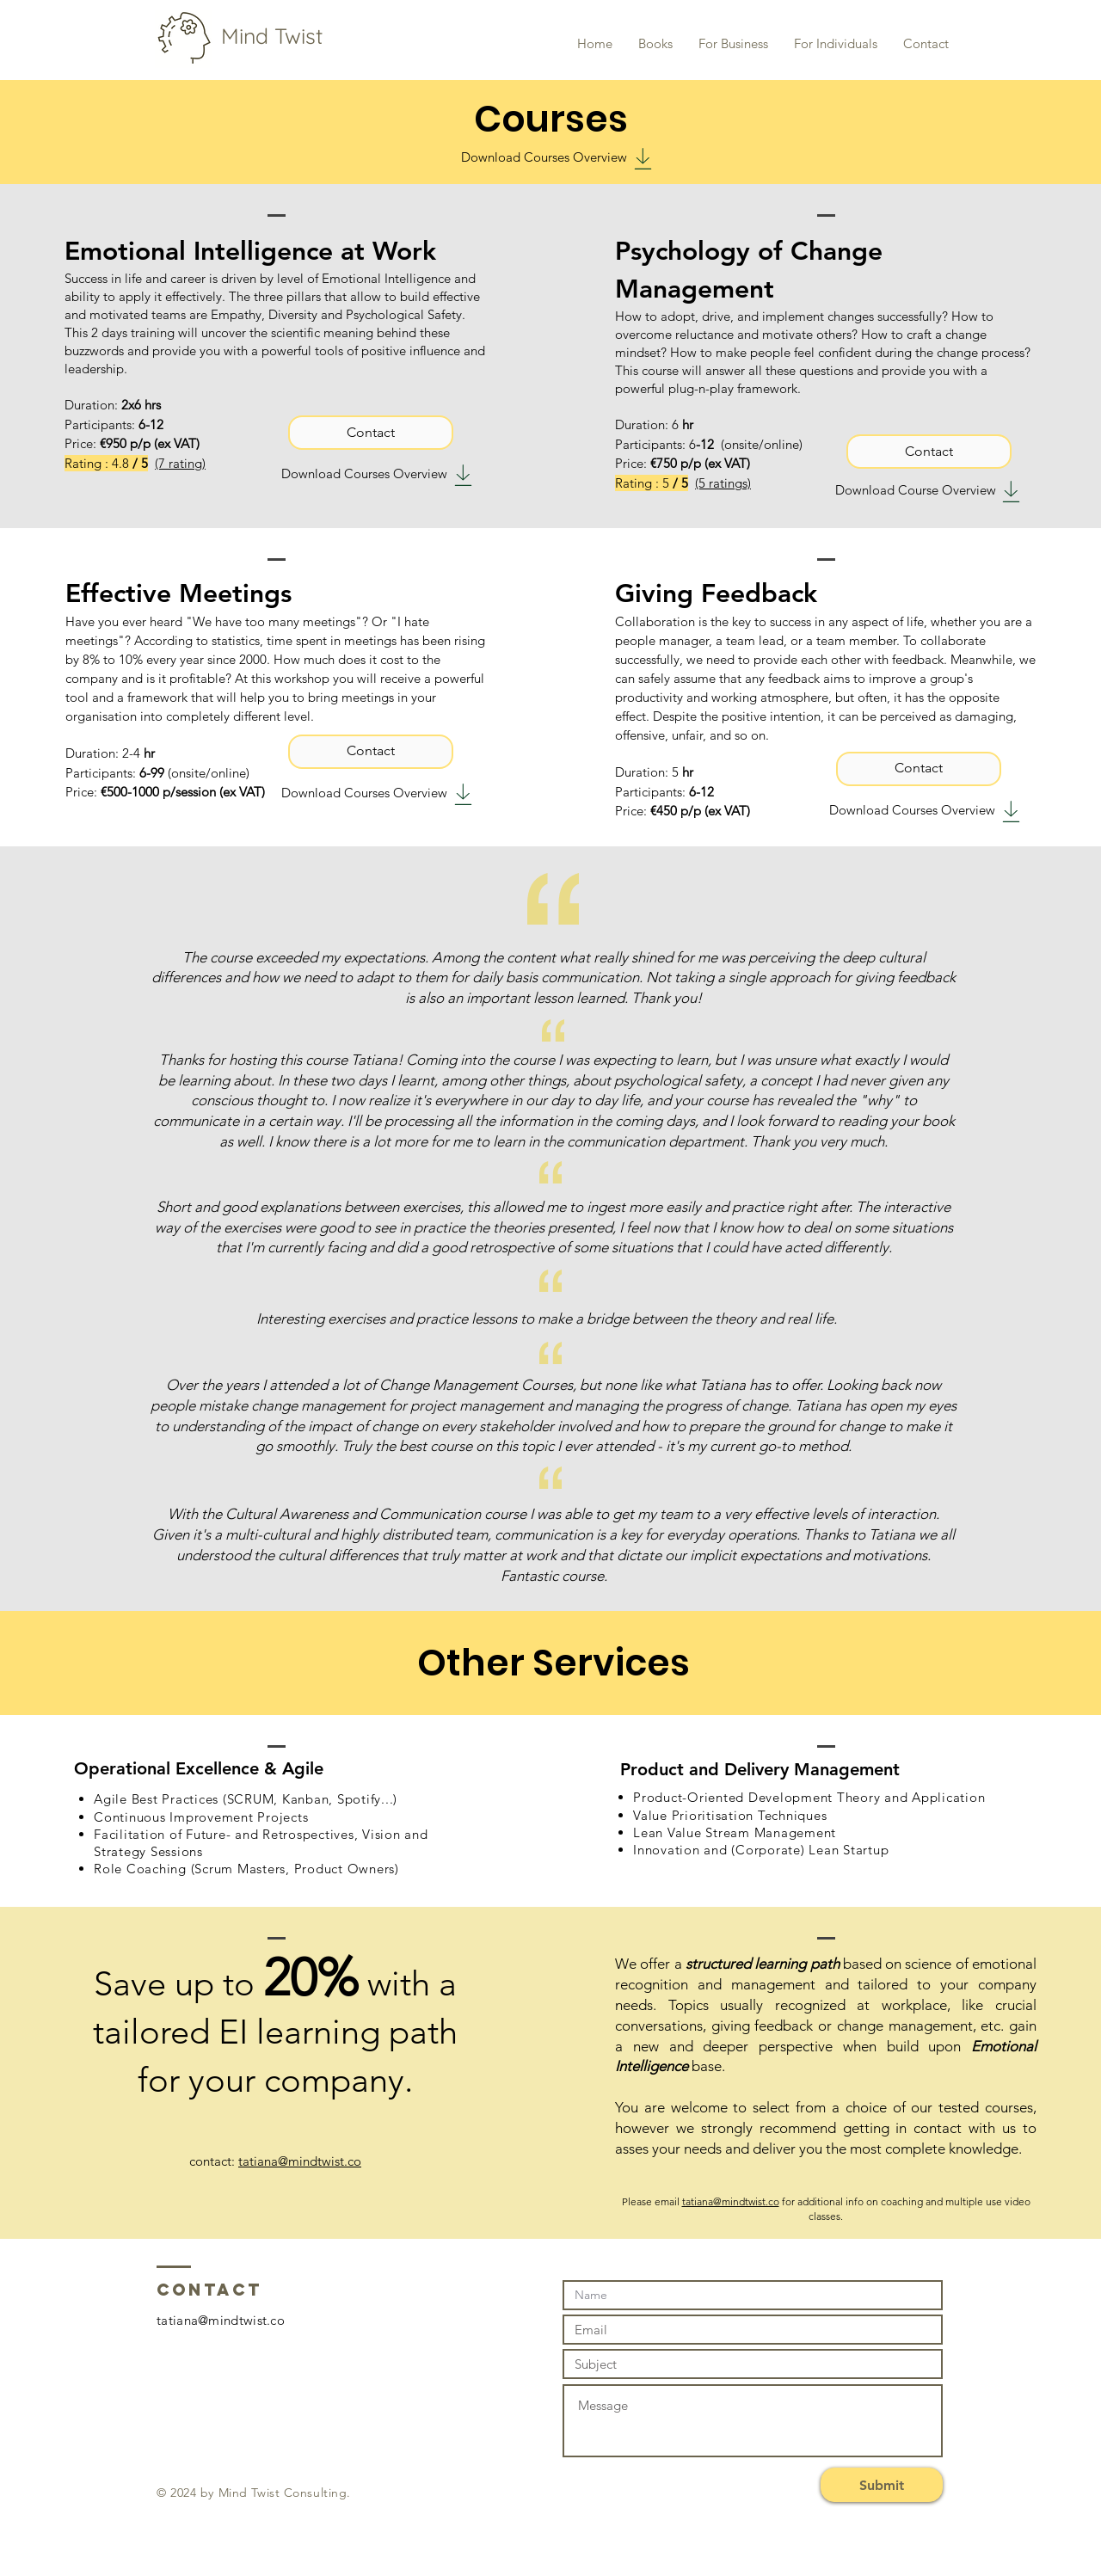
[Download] (642, 158)
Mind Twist (263, 35)
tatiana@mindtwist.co (299, 2161)
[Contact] (370, 432)
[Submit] (882, 2485)
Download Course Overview (915, 490)
